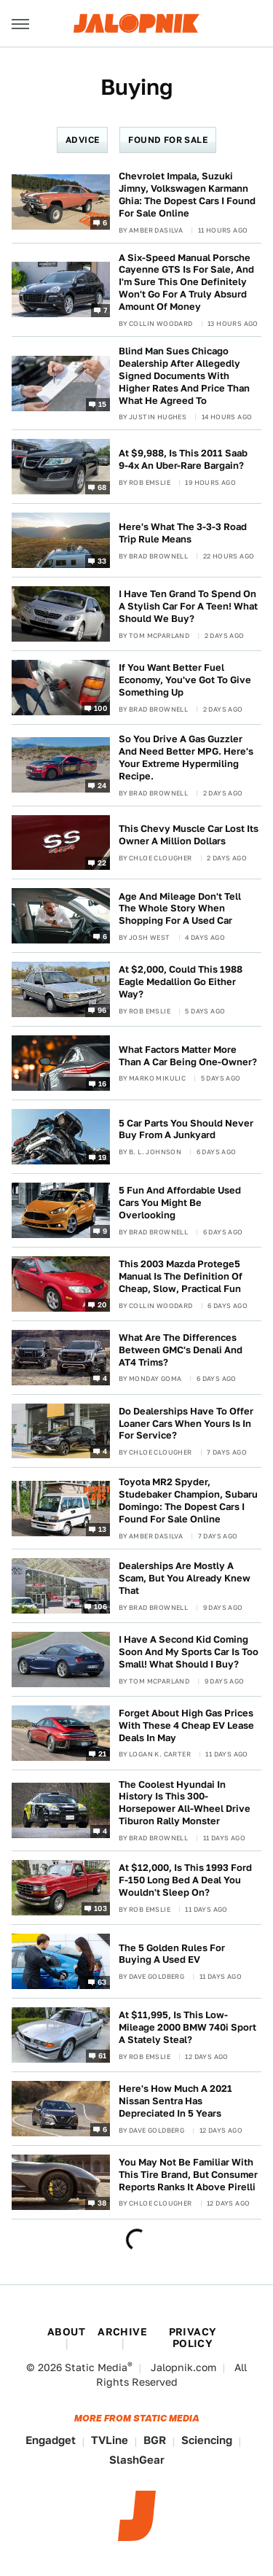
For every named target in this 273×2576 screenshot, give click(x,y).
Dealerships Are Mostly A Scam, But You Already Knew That (184, 1578)
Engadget (50, 2440)
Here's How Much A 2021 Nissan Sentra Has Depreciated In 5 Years (175, 2101)
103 (100, 1908)
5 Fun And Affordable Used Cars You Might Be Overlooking (180, 1203)
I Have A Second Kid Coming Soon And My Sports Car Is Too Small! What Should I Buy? (188, 1652)
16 (102, 1083)
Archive (122, 2332)
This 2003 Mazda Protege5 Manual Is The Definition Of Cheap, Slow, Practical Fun (180, 1276)
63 (102, 1981)
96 (102, 1009)
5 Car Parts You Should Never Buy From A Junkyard (186, 1129)
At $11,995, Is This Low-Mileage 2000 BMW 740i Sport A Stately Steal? (187, 2027)
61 (102, 2054)
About (66, 2332)
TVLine (109, 2440)
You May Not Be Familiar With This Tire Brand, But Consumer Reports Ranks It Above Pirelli (188, 2174)
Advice (82, 139)
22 (102, 862)
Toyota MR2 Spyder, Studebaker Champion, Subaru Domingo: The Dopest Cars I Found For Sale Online (188, 1500)
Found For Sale (167, 139)
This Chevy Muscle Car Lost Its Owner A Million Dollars (188, 835)
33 (102, 560)
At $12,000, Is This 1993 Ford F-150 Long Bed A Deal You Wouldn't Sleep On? (185, 1880)
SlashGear (137, 2460)
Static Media (96, 2367)
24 (102, 785)
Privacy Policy (193, 2337)
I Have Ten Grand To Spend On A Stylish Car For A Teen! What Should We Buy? (188, 606)
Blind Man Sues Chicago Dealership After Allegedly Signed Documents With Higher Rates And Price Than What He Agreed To (184, 376)
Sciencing (206, 2440)
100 (100, 708)
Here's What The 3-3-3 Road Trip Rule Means (183, 533)
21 (102, 1752)
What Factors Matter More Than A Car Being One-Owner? (188, 1055)
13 (102, 1528)
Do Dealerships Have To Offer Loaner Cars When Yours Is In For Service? (186, 1423)
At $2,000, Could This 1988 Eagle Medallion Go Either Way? (180, 982)
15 (102, 403)
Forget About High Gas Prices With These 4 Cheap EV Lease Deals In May (186, 1725)
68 (102, 487)
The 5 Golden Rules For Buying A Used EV (172, 1954)
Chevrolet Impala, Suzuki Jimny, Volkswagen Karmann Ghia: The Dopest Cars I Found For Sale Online (187, 195)
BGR (154, 2440)
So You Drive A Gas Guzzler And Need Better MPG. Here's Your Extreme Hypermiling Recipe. (186, 758)
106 (100, 1606)
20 (102, 1303)
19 (102, 1157)
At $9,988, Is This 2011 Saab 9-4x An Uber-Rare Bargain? (183, 459)
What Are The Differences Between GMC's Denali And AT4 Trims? (180, 1350)
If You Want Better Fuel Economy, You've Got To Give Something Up (185, 680)
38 (102, 2202)
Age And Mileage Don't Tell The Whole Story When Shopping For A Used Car (180, 909)
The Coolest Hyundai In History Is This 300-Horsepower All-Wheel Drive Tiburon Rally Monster (184, 1803)
